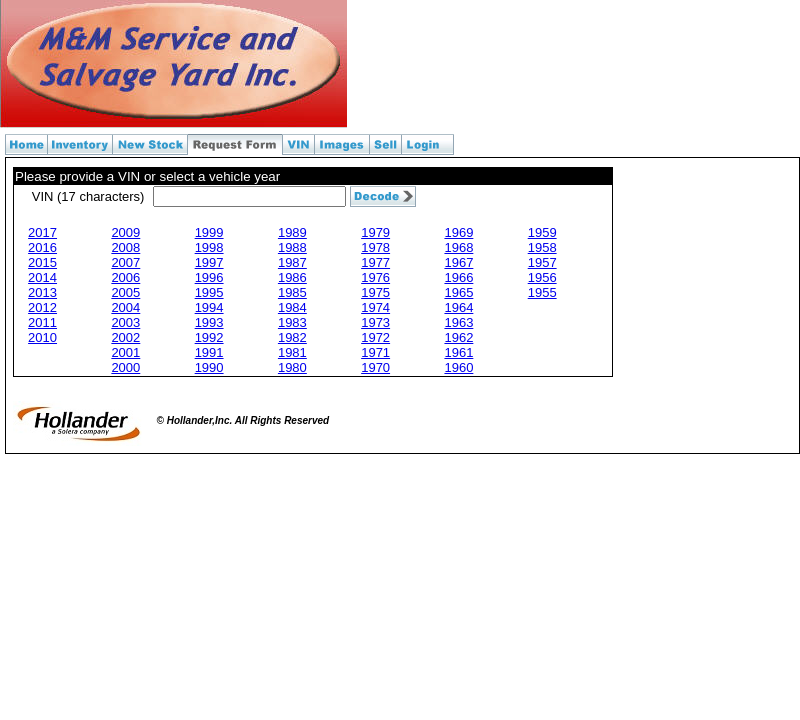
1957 (542, 262)
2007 (125, 262)
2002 (125, 337)
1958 (542, 247)
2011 (42, 322)
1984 (292, 307)
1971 (375, 352)
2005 (125, 292)
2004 (125, 307)
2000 (125, 367)
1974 (375, 307)
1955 (542, 292)
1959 (542, 232)
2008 (125, 247)
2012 (42, 307)
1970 (375, 367)
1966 (458, 277)
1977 (375, 262)
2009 (125, 232)
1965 (458, 292)
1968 (458, 247)
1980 (292, 367)
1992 (209, 337)
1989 (292, 232)
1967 (458, 262)
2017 (42, 232)
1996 (209, 277)
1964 (458, 307)
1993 (209, 322)
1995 (209, 292)
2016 (42, 247)
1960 (458, 367)
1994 (209, 307)
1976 (375, 277)
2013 (42, 292)
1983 (292, 322)
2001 (125, 352)
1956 (542, 277)
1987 (292, 262)
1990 (209, 367)
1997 (209, 262)
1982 (292, 337)
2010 (42, 337)
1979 (375, 232)
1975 (375, 292)
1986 (292, 277)
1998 (209, 247)
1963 (458, 322)
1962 (458, 337)
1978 (375, 247)
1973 (375, 322)
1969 (458, 232)
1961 (458, 352)
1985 (292, 292)
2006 (125, 277)
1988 (292, 247)
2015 (42, 262)
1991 (209, 352)
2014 (42, 277)
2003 (125, 322)
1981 (292, 352)
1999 (209, 232)
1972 (375, 337)
